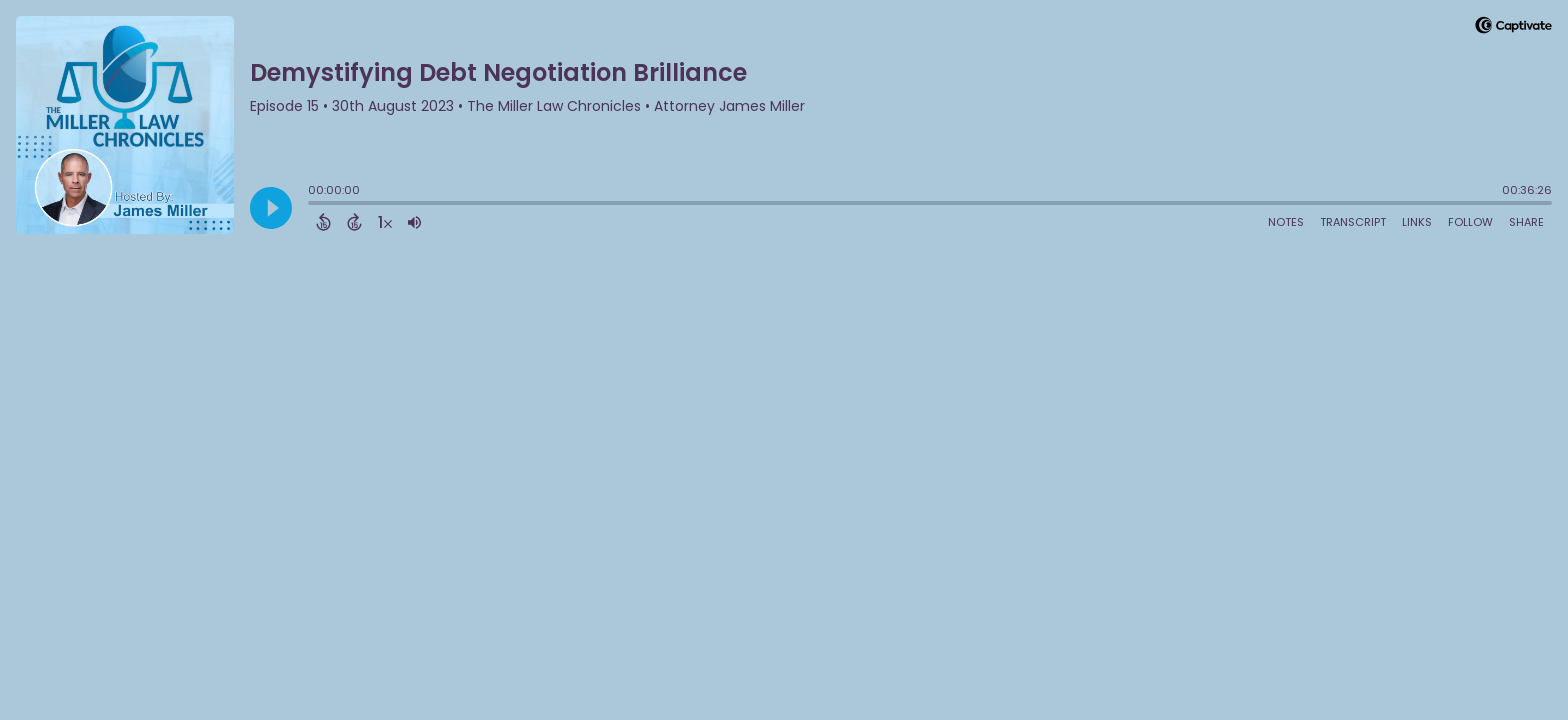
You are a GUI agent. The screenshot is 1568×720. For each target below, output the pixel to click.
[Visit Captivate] (1513, 28)
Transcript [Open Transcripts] (1353, 222)
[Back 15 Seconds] (323, 222)
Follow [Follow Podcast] (1470, 222)
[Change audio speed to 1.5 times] (385, 222)
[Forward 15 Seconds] (354, 222)
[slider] (313, 205)
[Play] (271, 208)
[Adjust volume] (414, 222)
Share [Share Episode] (1526, 222)
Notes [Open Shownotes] (1286, 222)
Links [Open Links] (1417, 222)
